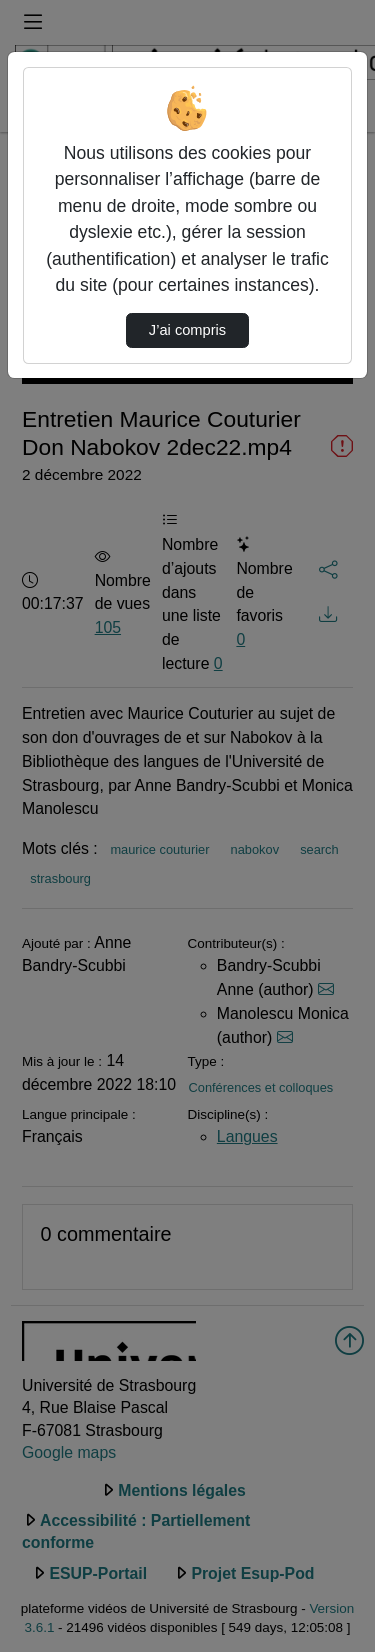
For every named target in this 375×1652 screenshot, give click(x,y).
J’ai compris (187, 330)
